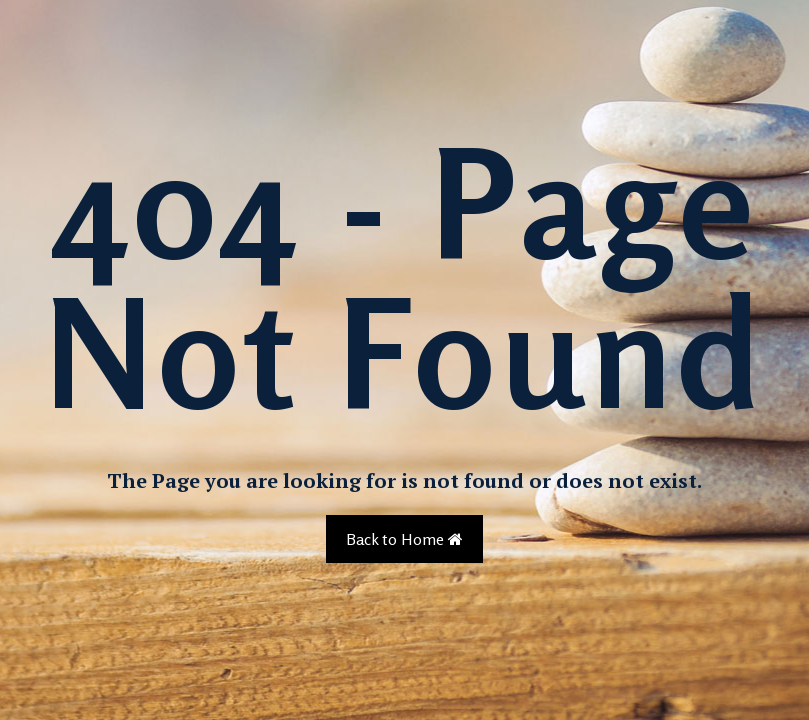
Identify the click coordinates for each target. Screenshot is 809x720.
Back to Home (404, 539)
